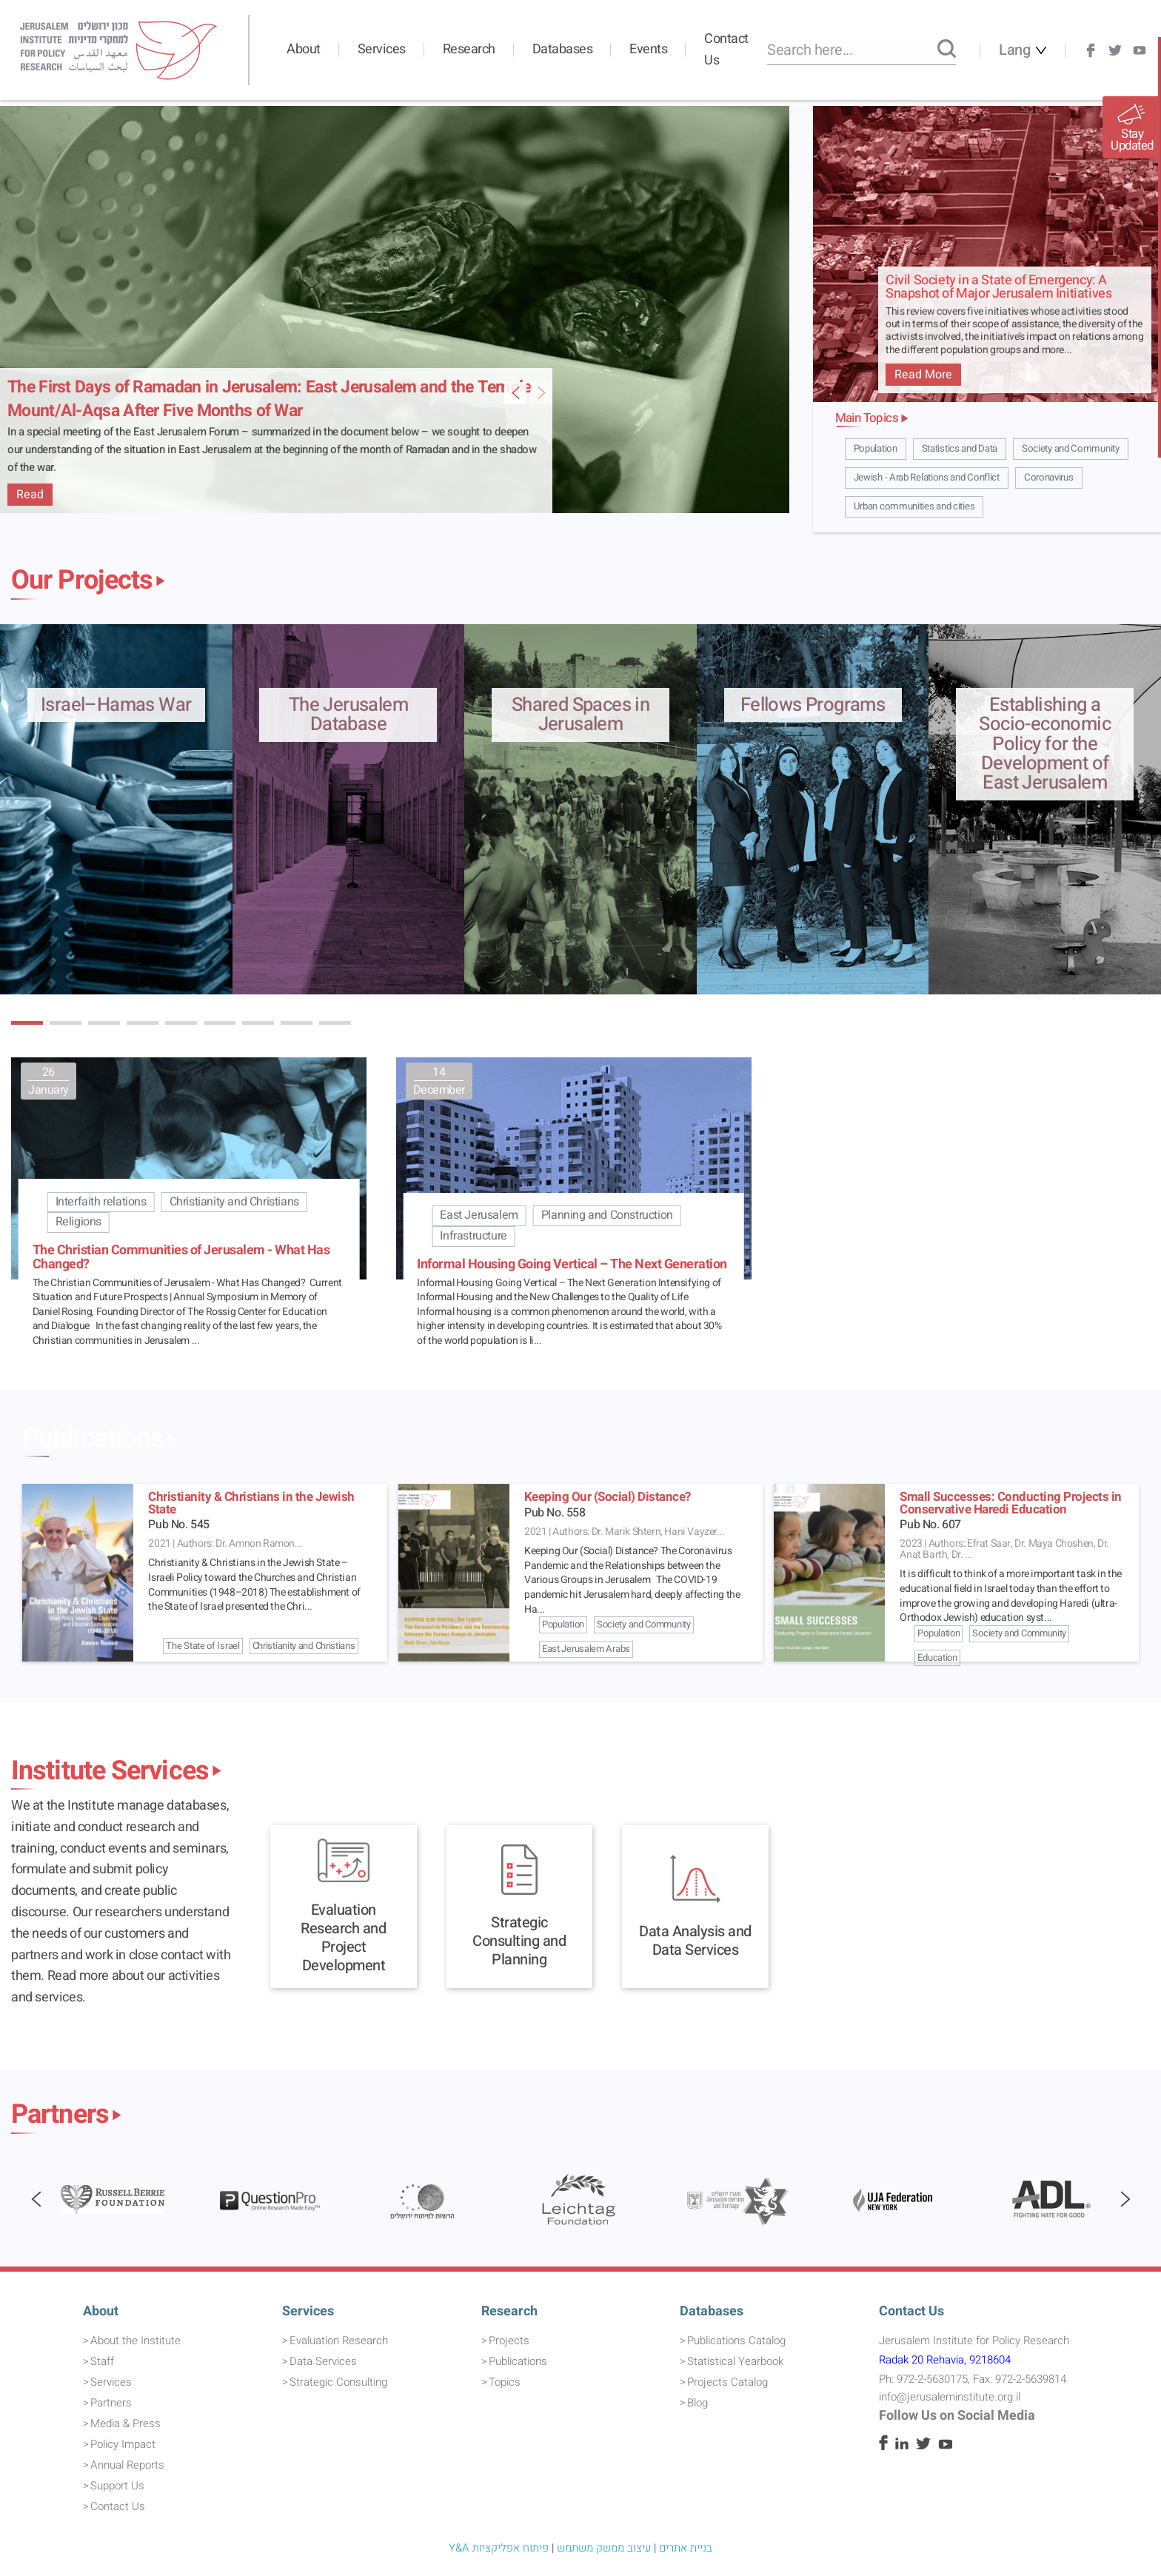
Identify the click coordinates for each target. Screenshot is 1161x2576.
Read (30, 495)
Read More (923, 375)
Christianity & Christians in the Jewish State (251, 1503)
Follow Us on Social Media (957, 2416)
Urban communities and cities (914, 506)
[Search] (946, 49)
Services (382, 49)
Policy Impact (122, 2444)
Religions (78, 1222)
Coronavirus (1049, 477)
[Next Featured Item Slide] (515, 393)
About (304, 49)
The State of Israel (202, 1646)
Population (875, 448)
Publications (93, 1438)
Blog (697, 2403)
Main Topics (866, 418)
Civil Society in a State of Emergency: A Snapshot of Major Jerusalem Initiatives (998, 287)
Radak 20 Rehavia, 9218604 (945, 2360)
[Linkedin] (902, 2446)
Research (469, 49)
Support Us (117, 2486)
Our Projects (82, 580)
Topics (505, 2382)
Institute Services (110, 1771)
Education (937, 1657)
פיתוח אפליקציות (510, 2548)
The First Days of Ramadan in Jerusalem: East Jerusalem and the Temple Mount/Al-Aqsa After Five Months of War (269, 399)
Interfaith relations (101, 1202)
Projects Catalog (727, 2382)
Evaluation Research (339, 2340)
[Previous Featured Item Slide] (541, 393)
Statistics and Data (959, 448)
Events (648, 49)
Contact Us (726, 49)
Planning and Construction (607, 1215)
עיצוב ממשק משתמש (604, 2548)
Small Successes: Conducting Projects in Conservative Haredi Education (1011, 1503)
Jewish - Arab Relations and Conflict (927, 477)
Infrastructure (473, 1236)
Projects (509, 2340)
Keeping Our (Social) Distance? (607, 1497)
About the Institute (135, 2340)
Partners (60, 2114)
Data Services (323, 2361)
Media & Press (125, 2423)
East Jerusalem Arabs (586, 1649)
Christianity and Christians (234, 1202)
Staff (102, 2361)
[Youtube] (1139, 50)
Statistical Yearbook (735, 2361)
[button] (27, 1023)
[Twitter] (1115, 50)
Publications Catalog (736, 2340)
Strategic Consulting (338, 2382)
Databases (562, 49)
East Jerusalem (479, 1215)
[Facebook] (1090, 50)
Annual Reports (127, 2465)
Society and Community (1071, 448)
